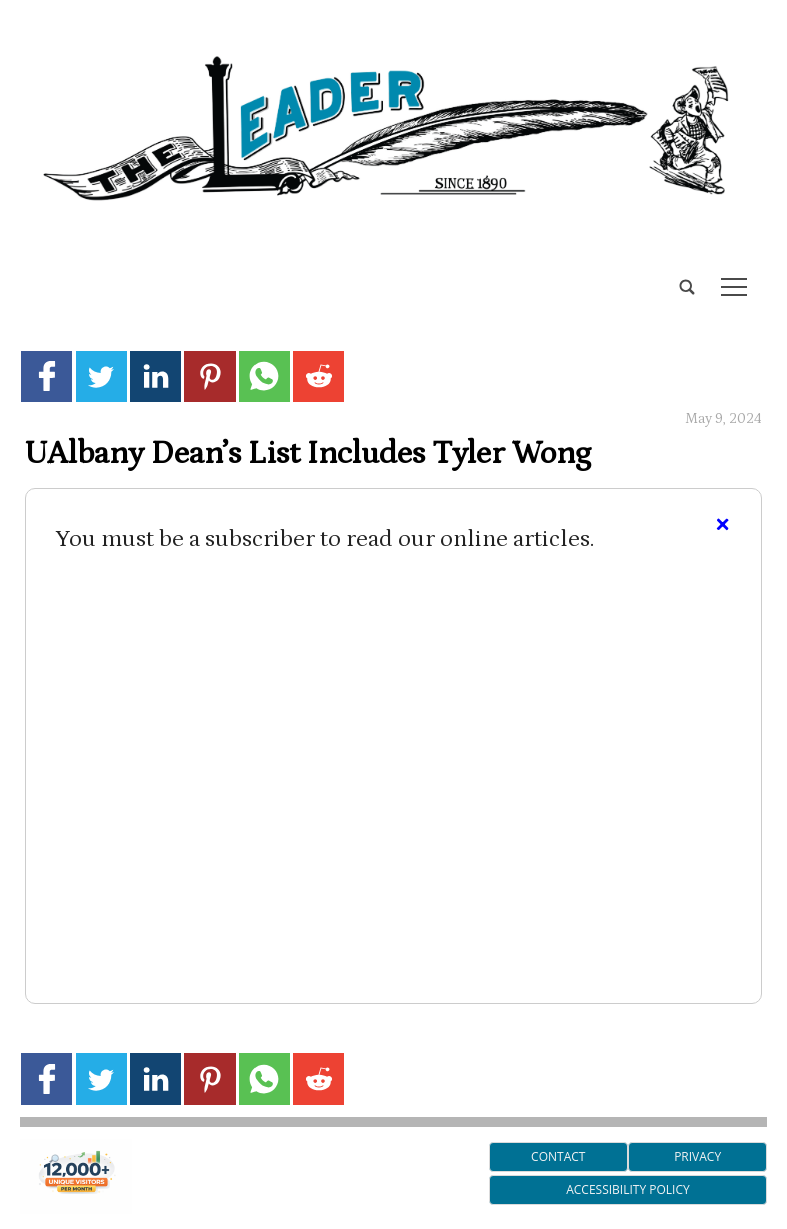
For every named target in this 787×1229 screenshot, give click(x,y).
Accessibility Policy (627, 1189)
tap (734, 287)
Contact (558, 1156)
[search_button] (28, 271)
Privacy (697, 1156)
